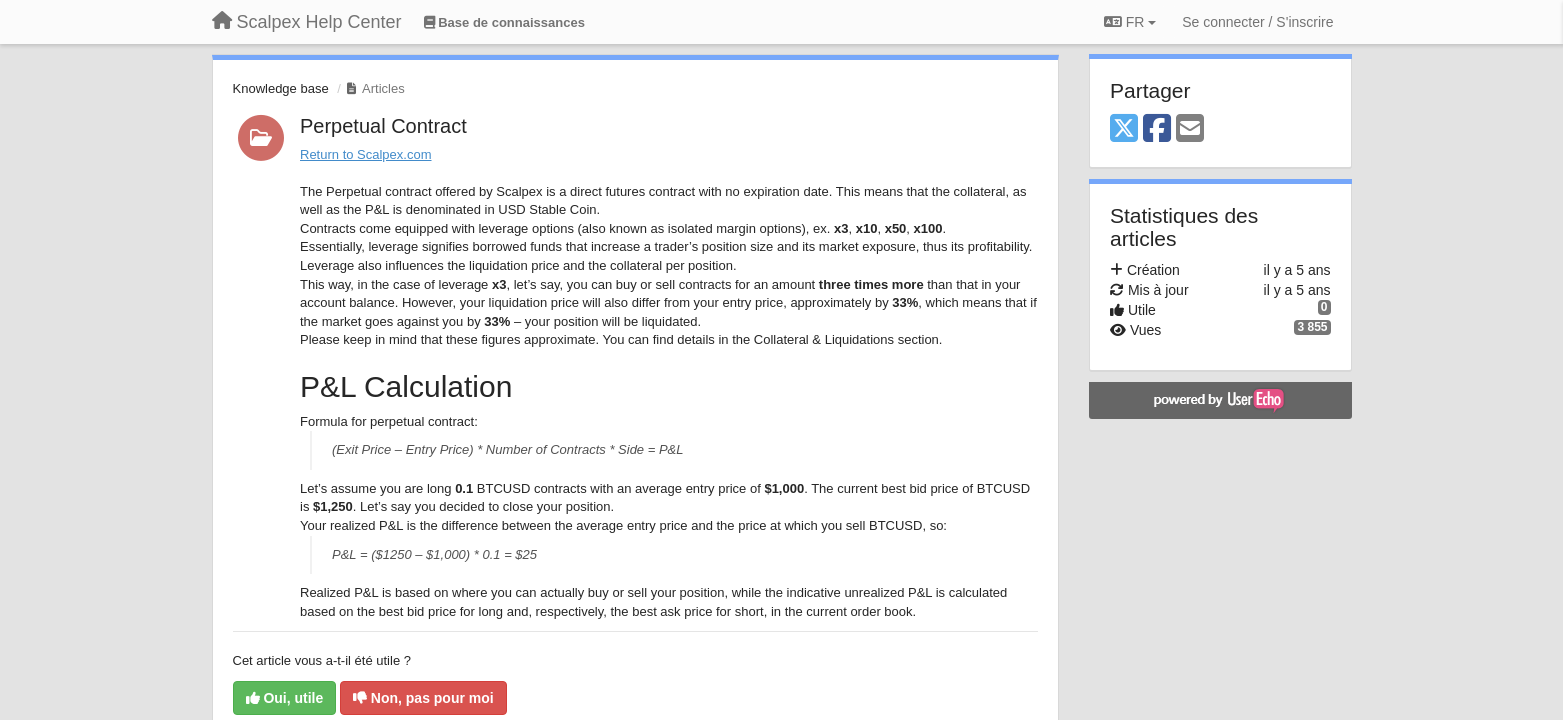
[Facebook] (1157, 129)
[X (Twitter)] (1124, 129)
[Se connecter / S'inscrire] (1257, 22)
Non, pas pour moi (423, 698)
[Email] (1190, 129)
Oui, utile (285, 698)
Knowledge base (281, 88)
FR (1130, 22)
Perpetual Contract (383, 126)
